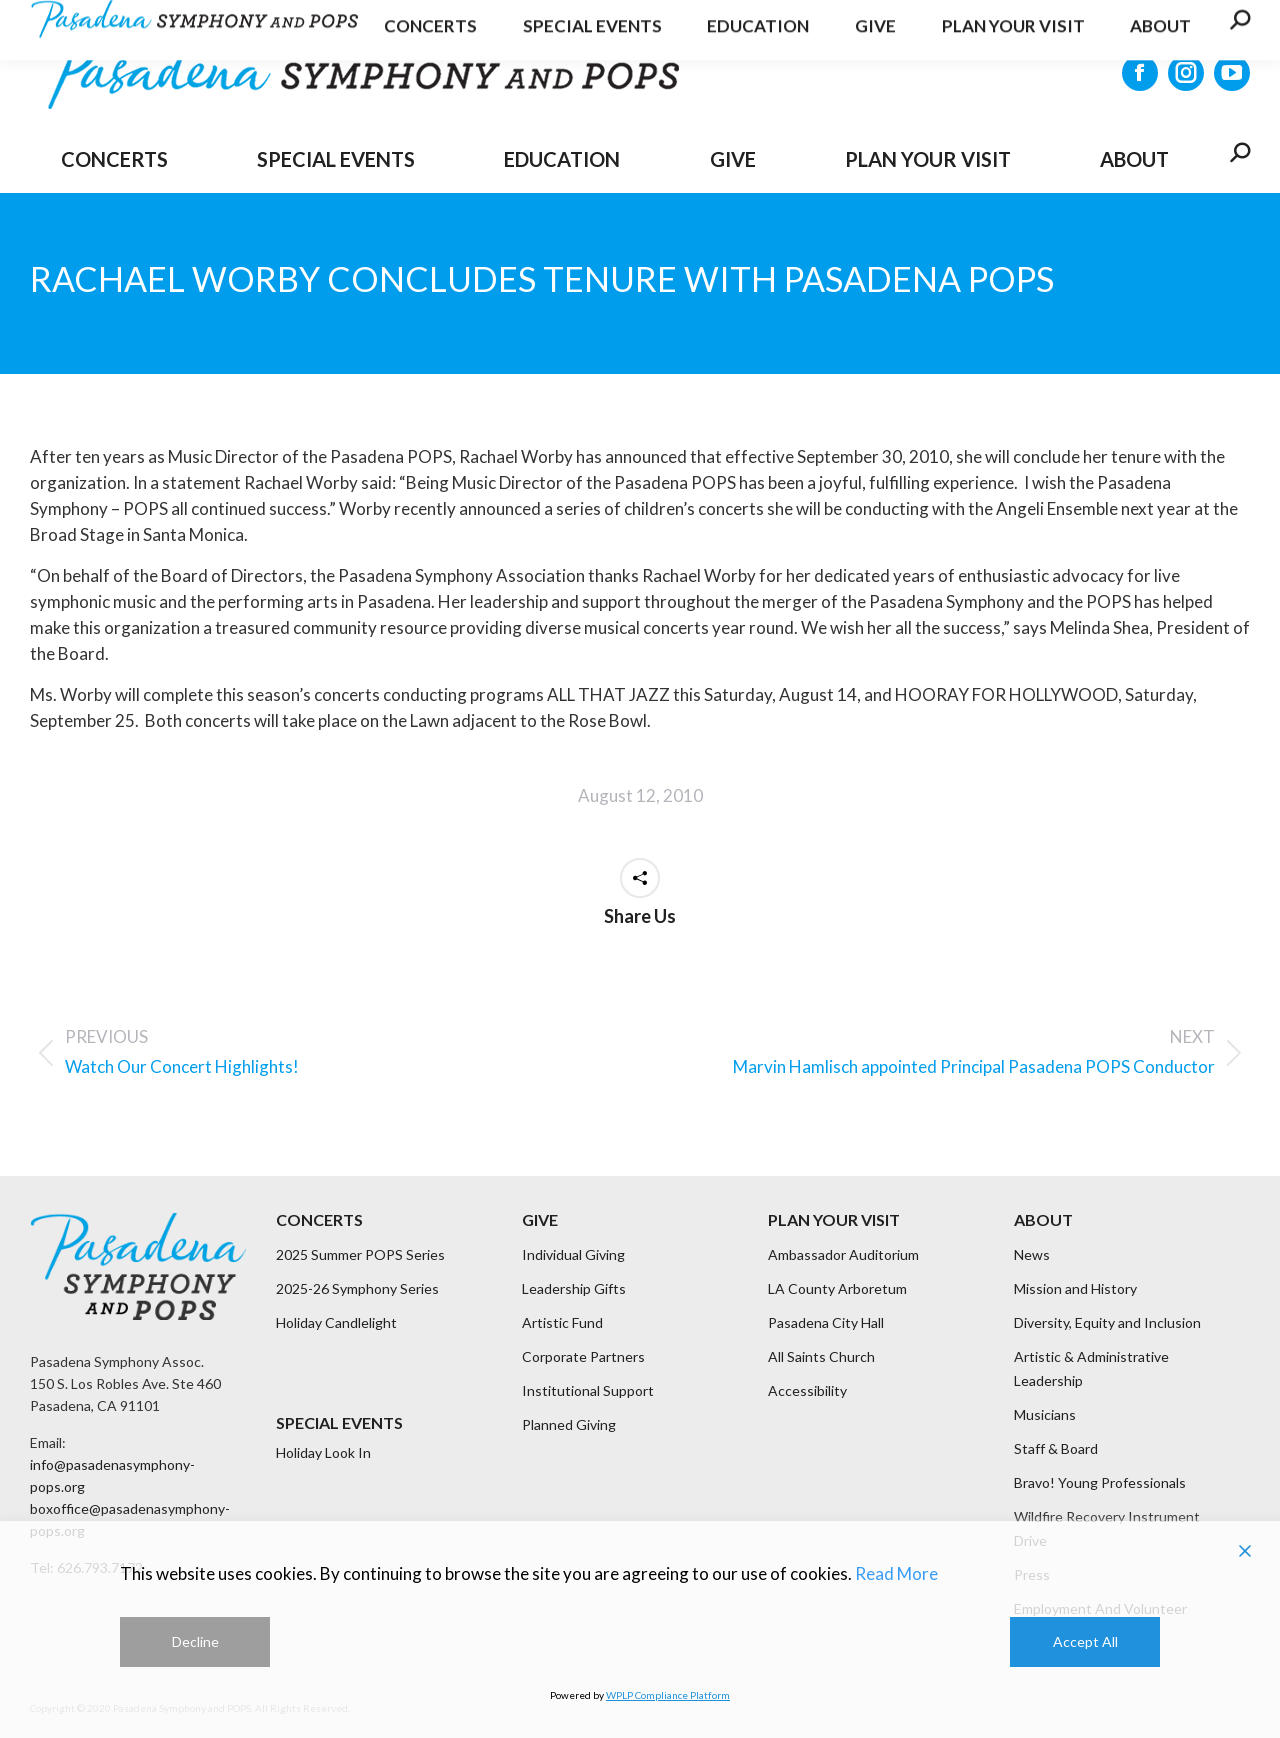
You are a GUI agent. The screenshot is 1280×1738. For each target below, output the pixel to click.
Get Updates (1074, 24)
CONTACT (1199, 24)
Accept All (1085, 1641)
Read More (896, 1573)
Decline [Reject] (195, 1641)
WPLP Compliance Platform (668, 1695)
